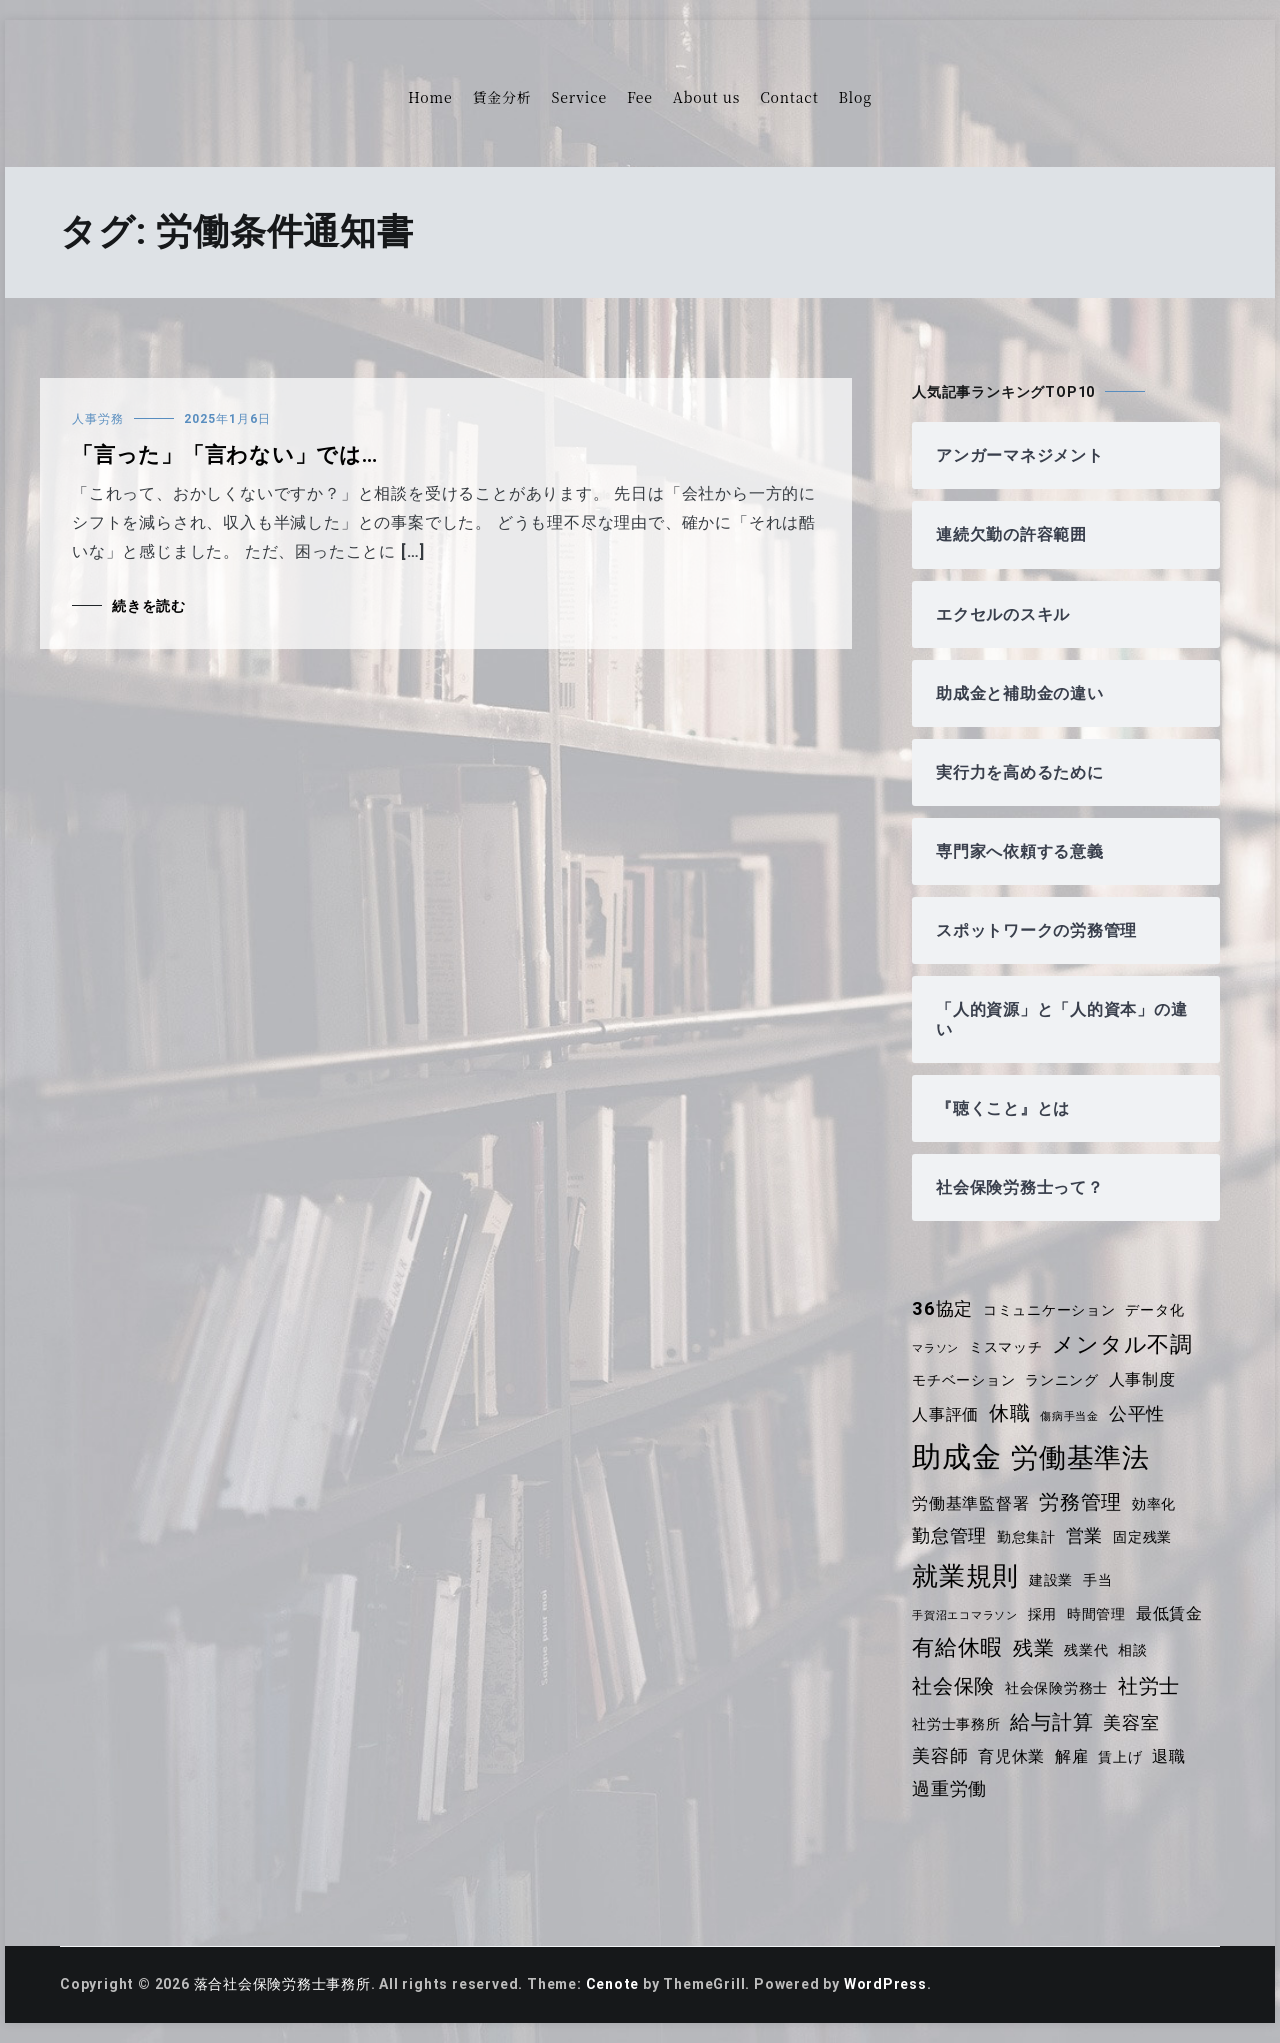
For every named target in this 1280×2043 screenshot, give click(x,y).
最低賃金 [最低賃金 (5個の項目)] (1169, 1613)
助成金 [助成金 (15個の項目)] (956, 1457)
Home (430, 97)
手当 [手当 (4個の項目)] (1098, 1580)
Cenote (613, 1984)
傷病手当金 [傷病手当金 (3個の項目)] (1069, 1416)
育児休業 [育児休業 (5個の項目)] (1011, 1756)
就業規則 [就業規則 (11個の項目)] (965, 1576)
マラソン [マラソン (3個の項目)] (935, 1348)
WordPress (886, 1984)
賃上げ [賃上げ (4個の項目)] (1121, 1757)
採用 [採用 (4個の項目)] (1043, 1614)
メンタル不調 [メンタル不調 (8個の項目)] (1123, 1344)
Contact (789, 97)
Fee (640, 97)
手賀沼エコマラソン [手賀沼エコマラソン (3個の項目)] (965, 1615)
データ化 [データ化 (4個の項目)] (1155, 1310)
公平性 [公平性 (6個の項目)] (1137, 1414)
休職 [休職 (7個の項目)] (1010, 1413)
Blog (855, 97)
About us (706, 97)
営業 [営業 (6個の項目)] (1085, 1536)
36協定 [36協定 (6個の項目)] (942, 1309)
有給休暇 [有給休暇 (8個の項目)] (957, 1647)
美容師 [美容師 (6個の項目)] (940, 1756)
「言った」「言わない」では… (225, 455)
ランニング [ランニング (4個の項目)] (1062, 1380)
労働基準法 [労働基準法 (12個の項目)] (1080, 1457)
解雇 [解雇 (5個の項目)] (1072, 1756)
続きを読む (149, 606)
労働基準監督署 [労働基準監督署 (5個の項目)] (971, 1503)
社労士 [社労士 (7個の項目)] (1149, 1686)
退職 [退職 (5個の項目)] (1170, 1756)
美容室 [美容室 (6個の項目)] (1132, 1723)
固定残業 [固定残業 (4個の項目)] (1142, 1537)
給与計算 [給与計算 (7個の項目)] (1052, 1722)
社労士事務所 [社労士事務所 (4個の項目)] (956, 1724)
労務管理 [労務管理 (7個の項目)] (1080, 1502)
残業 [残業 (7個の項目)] (1034, 1648)
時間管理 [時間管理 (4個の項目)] (1096, 1614)
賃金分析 (501, 97)
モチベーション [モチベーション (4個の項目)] (964, 1380)
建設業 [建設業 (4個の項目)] (1051, 1580)
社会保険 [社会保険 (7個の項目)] (953, 1686)
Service (579, 97)
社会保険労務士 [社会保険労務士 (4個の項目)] (1057, 1688)
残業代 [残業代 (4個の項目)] (1086, 1650)
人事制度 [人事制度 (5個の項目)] (1142, 1379)
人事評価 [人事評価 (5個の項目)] (945, 1414)
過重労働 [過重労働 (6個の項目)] (949, 1789)
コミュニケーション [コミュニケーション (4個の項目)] (1049, 1310)
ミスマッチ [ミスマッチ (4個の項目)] (1006, 1347)
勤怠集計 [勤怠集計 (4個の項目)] (1026, 1537)
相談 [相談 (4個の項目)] (1134, 1650)
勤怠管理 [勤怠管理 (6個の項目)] (949, 1536)
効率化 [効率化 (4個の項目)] (1154, 1504)
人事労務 (98, 419)
